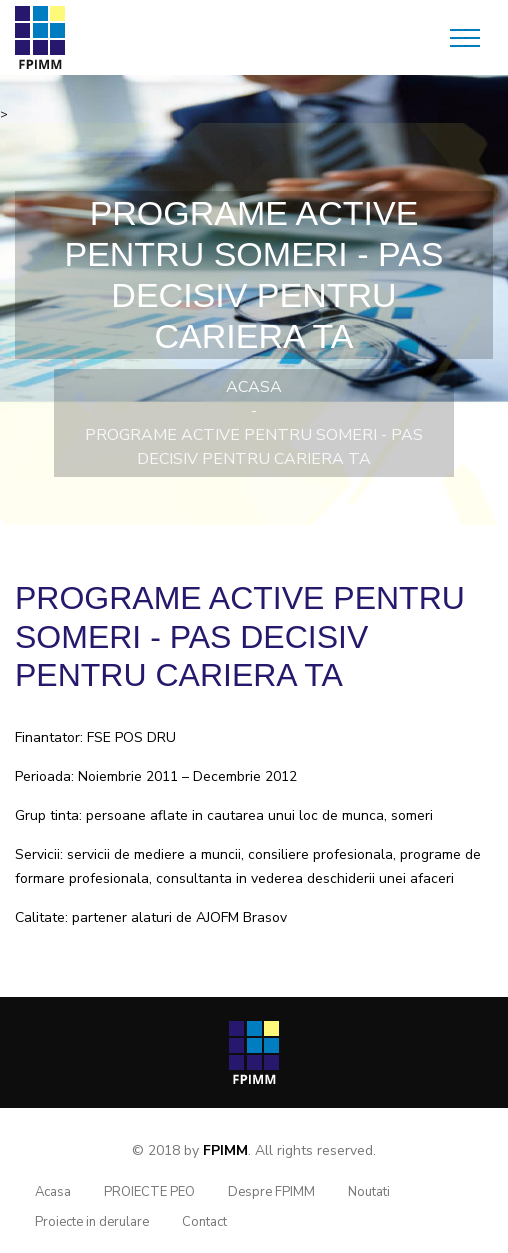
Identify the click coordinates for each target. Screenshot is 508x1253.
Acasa (254, 387)
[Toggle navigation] (465, 38)
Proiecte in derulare (92, 1222)
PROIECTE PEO (149, 1192)
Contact (204, 1222)
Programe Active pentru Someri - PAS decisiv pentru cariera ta (254, 447)
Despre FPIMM (271, 1192)
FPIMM (225, 1150)
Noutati (369, 1192)
